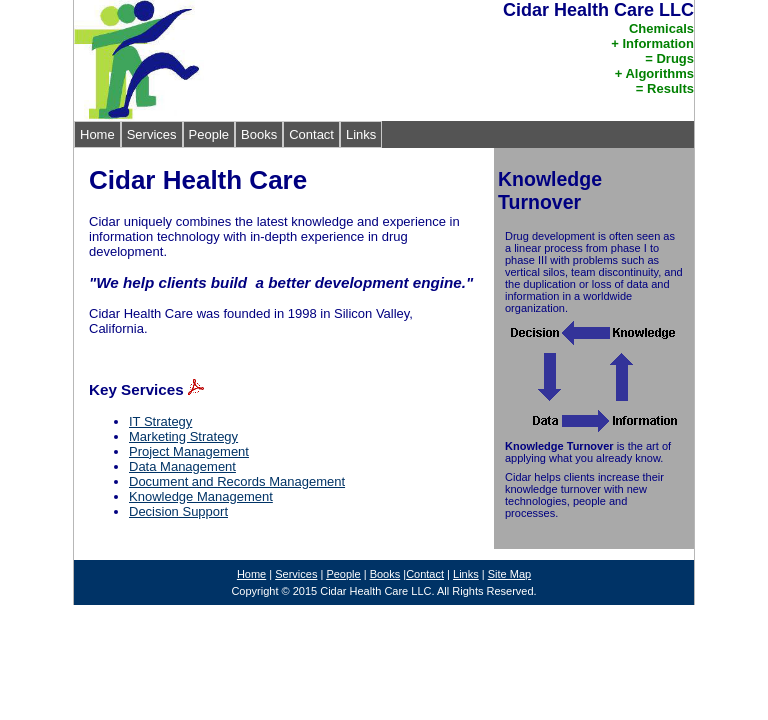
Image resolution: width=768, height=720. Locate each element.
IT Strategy (160, 421)
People (209, 134)
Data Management (182, 466)
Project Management (189, 451)
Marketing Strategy (183, 436)
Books (259, 134)
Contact (311, 134)
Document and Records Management (237, 481)
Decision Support (178, 511)
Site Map (509, 574)
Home (97, 134)
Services (152, 134)
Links (361, 134)
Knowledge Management (201, 496)
